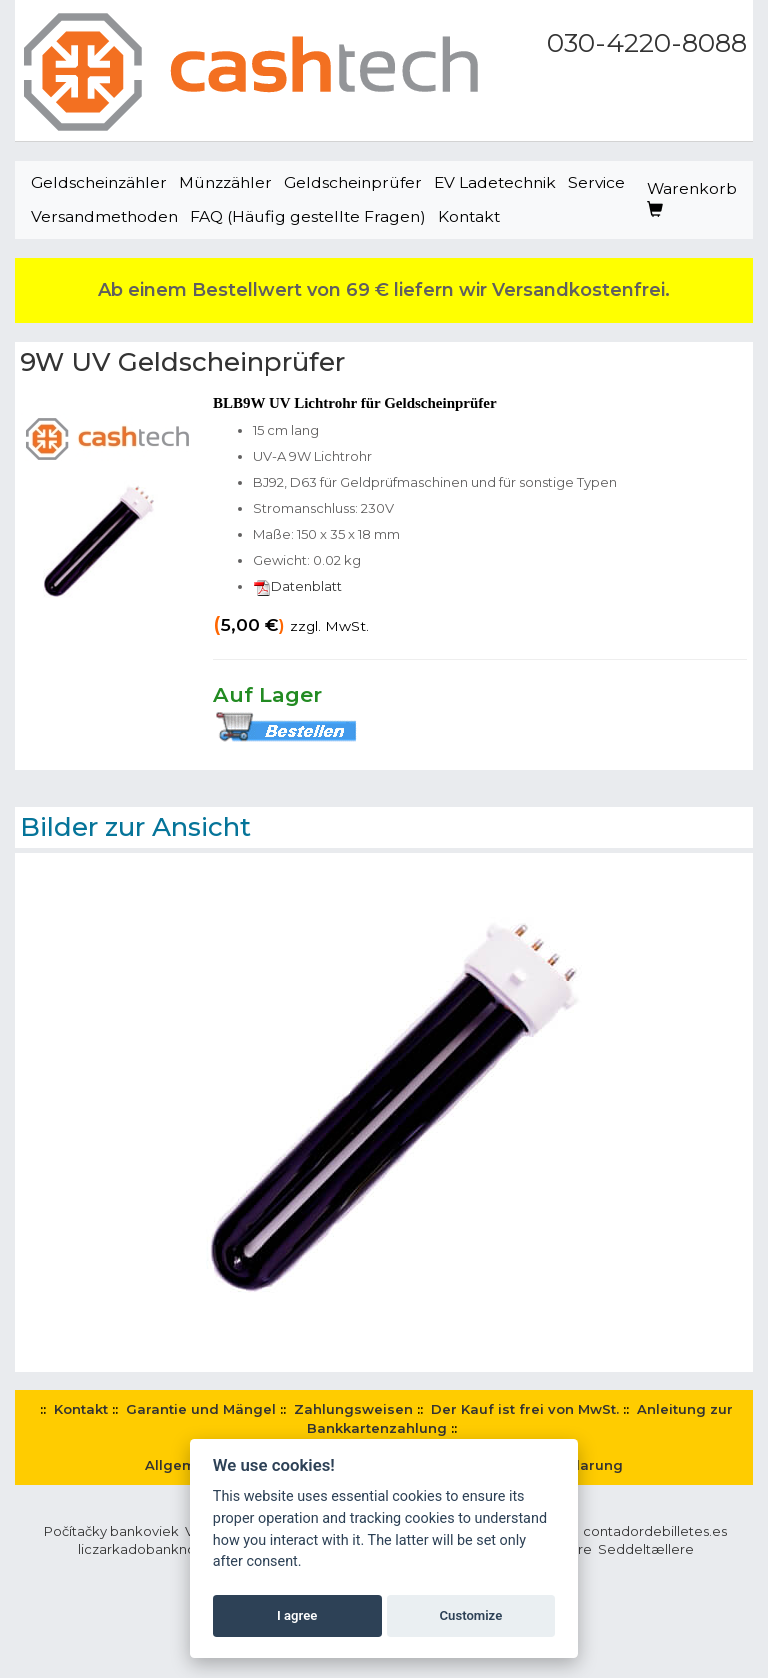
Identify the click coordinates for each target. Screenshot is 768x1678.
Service (596, 182)
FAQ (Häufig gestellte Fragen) (308, 216)
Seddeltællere (646, 1549)
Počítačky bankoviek (111, 1531)
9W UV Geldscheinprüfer (182, 362)
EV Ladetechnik (495, 182)
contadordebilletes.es (655, 1531)
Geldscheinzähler (99, 182)
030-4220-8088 (647, 43)
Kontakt (469, 216)
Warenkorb (692, 198)
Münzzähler (225, 182)
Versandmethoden (104, 216)
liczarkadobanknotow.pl (157, 1549)
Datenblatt (297, 586)
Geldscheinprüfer (353, 182)
